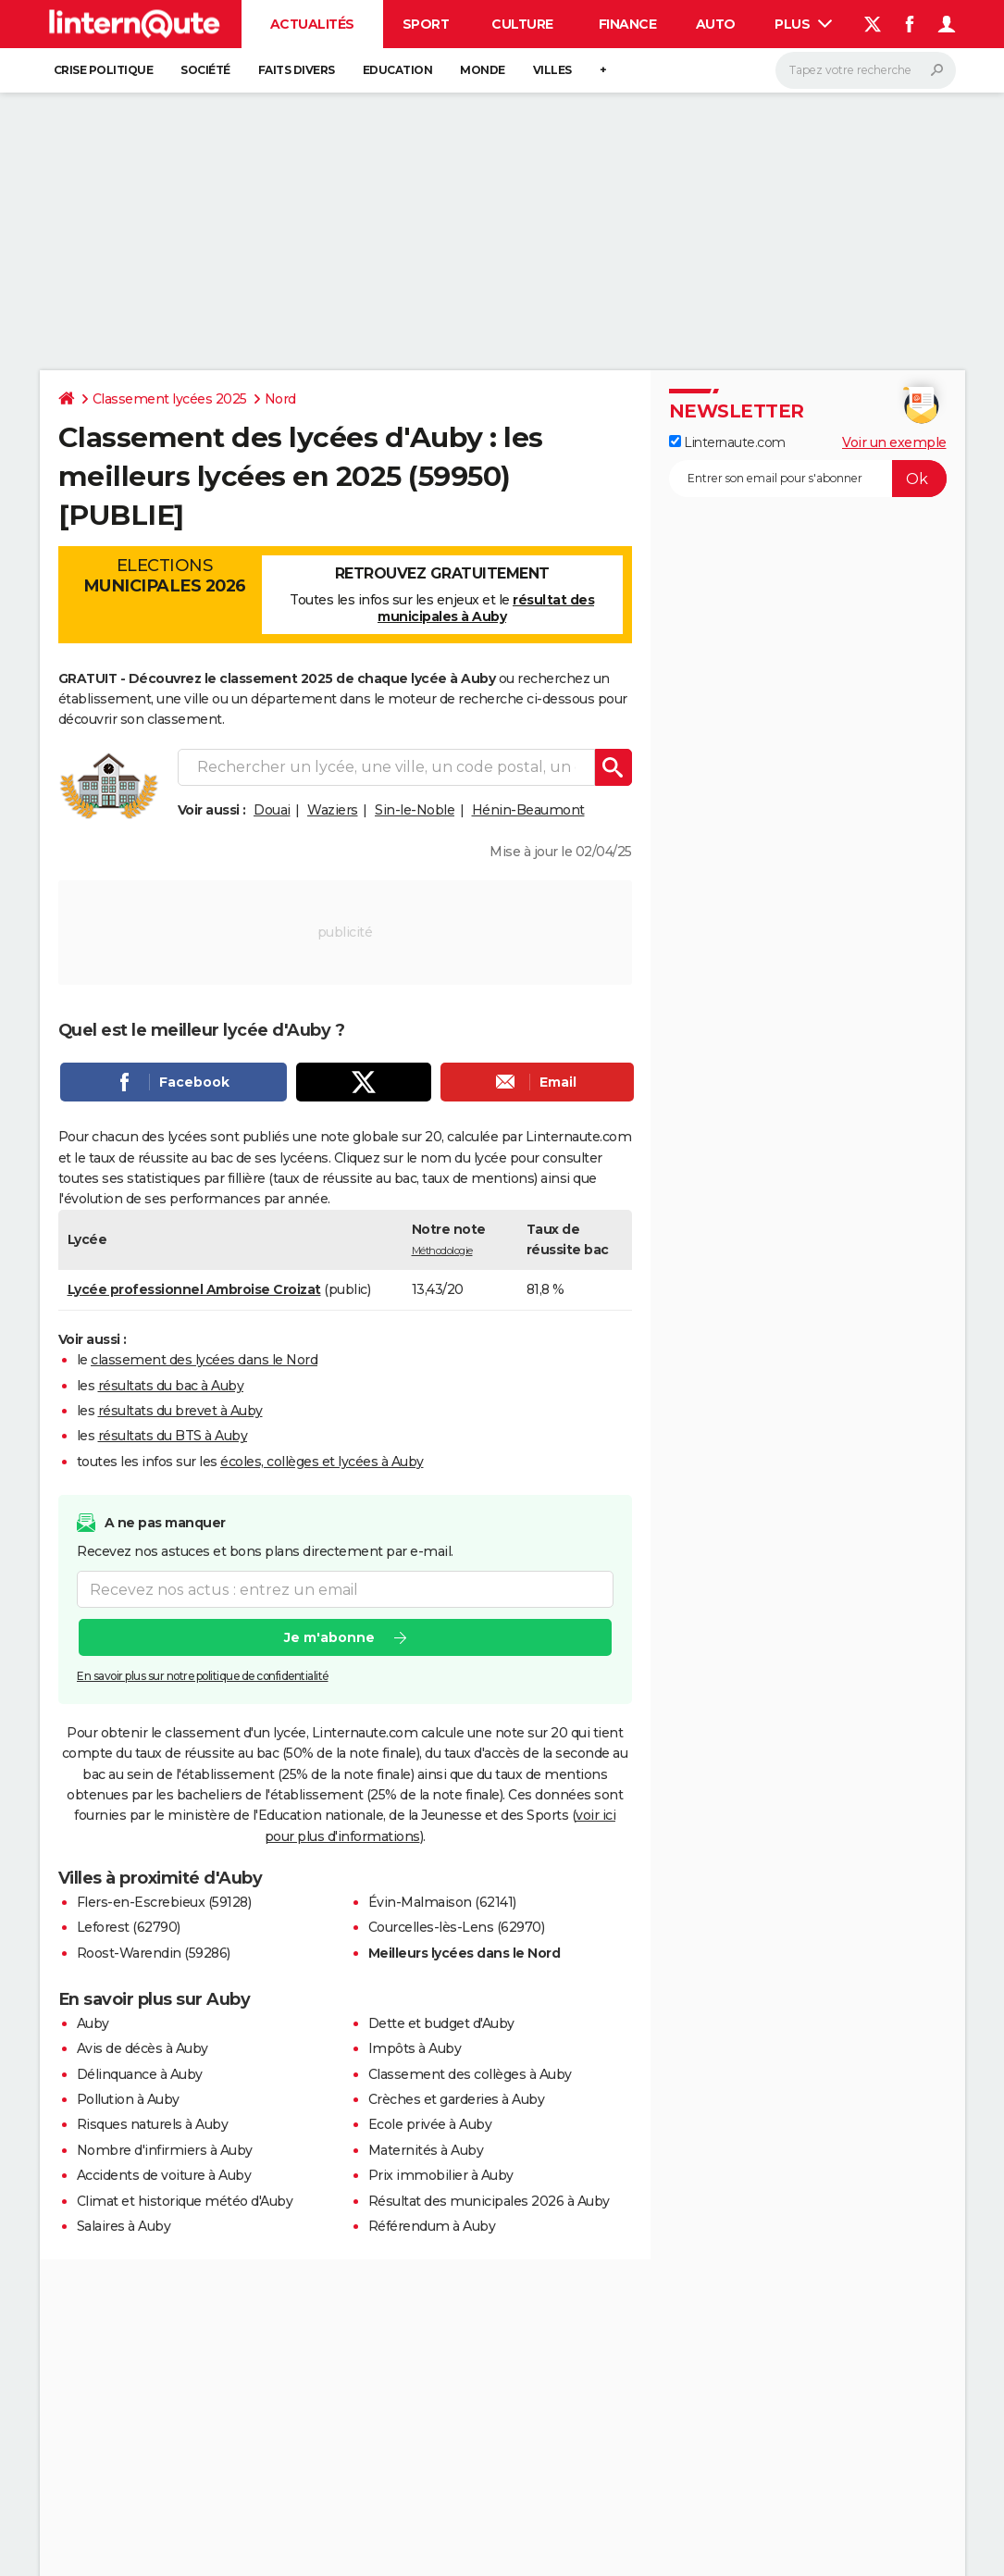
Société (205, 70)
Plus (803, 24)
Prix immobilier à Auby (441, 2175)
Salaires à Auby (124, 2226)
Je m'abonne (328, 1638)
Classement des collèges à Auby (470, 2074)
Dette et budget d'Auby (441, 2023)
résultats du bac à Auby (171, 1385)
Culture (522, 24)
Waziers (332, 810)
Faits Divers (296, 70)
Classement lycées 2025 (170, 399)
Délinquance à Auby (140, 2074)
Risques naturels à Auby (153, 2124)
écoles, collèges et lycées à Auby (322, 1461)
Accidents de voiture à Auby (164, 2175)
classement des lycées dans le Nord (204, 1359)
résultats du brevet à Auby (180, 1410)
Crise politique (104, 70)
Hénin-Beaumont (528, 810)
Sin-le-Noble (414, 810)
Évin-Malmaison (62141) (442, 1902)
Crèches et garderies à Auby (456, 2099)
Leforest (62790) (128, 1927)
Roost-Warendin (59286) (153, 1953)
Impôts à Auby (415, 2048)
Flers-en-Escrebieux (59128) (164, 1902)
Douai (272, 810)
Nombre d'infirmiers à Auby (165, 2150)
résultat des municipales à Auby (486, 608)
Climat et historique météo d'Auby (185, 2201)
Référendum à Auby (432, 2226)
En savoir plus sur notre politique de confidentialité (202, 1677)
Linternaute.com (727, 442)
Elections (165, 575)
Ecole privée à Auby (430, 2124)
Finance (628, 24)
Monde (482, 70)
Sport (426, 24)
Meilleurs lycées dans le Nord (464, 1953)
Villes (552, 70)
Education (398, 70)
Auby (93, 2023)
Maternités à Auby (426, 2150)
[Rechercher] (865, 70)
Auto (716, 24)
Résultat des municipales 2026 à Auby (489, 2201)
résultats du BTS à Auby (173, 1435)
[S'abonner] (808, 478)
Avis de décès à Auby (142, 2048)
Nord (280, 399)
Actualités (312, 24)
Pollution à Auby (128, 2099)
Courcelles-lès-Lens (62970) (456, 1927)
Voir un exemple (894, 442)
